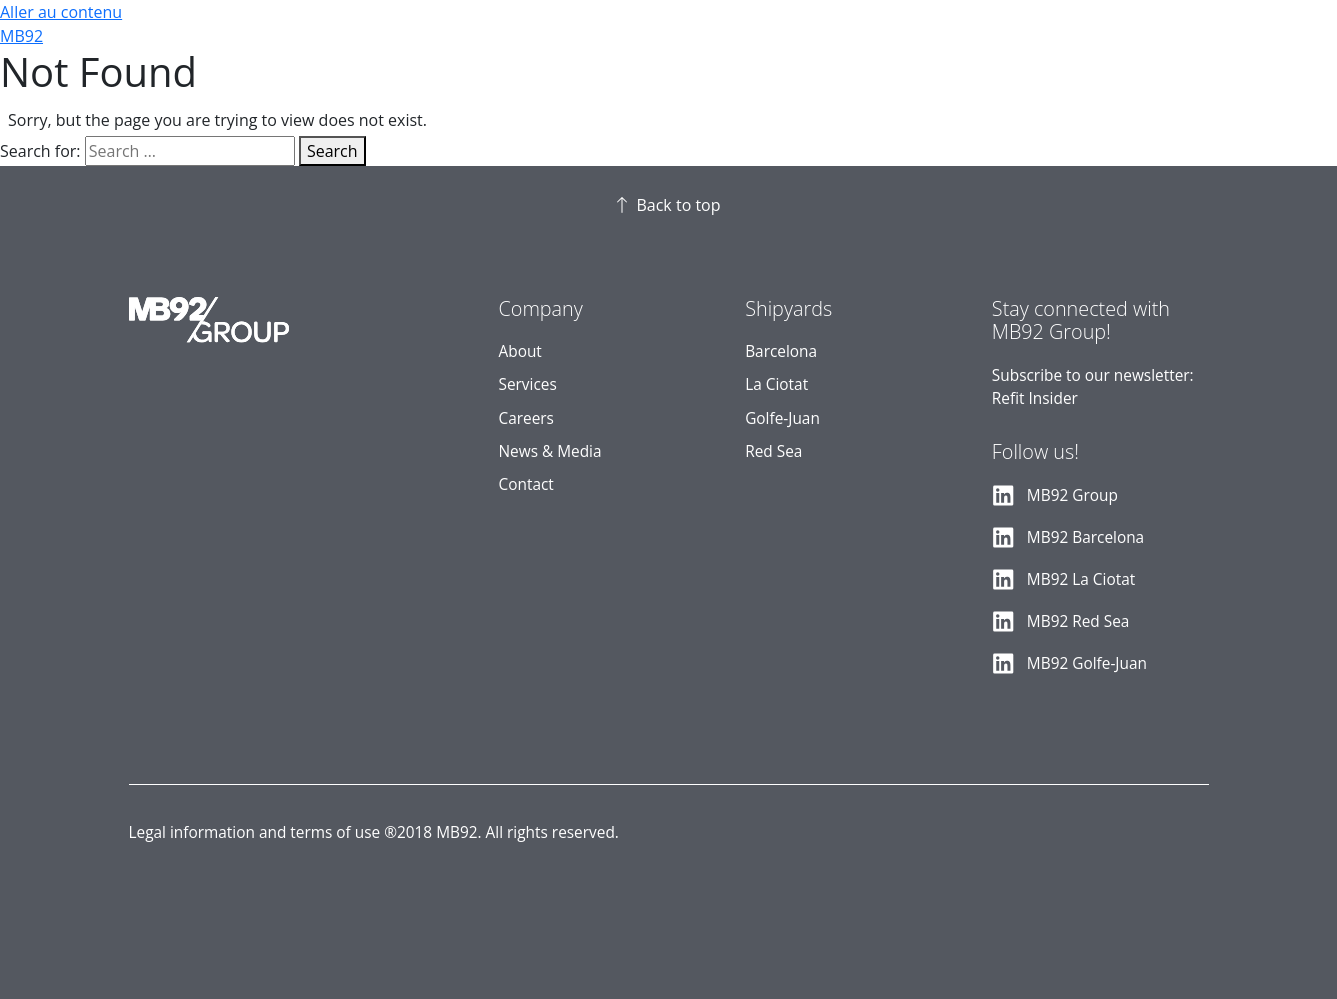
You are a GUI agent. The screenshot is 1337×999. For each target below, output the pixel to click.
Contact (526, 484)
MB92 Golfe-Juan (1087, 663)
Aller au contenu (61, 12)
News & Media (550, 451)
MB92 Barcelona (1085, 537)
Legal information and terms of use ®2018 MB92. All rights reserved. (374, 832)
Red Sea (773, 451)
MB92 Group (1072, 495)
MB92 (21, 36)
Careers (526, 418)
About (520, 351)
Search (332, 151)
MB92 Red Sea (1078, 621)
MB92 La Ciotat (1081, 579)
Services (528, 384)
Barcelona (781, 351)
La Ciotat (776, 384)
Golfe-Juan (782, 418)
